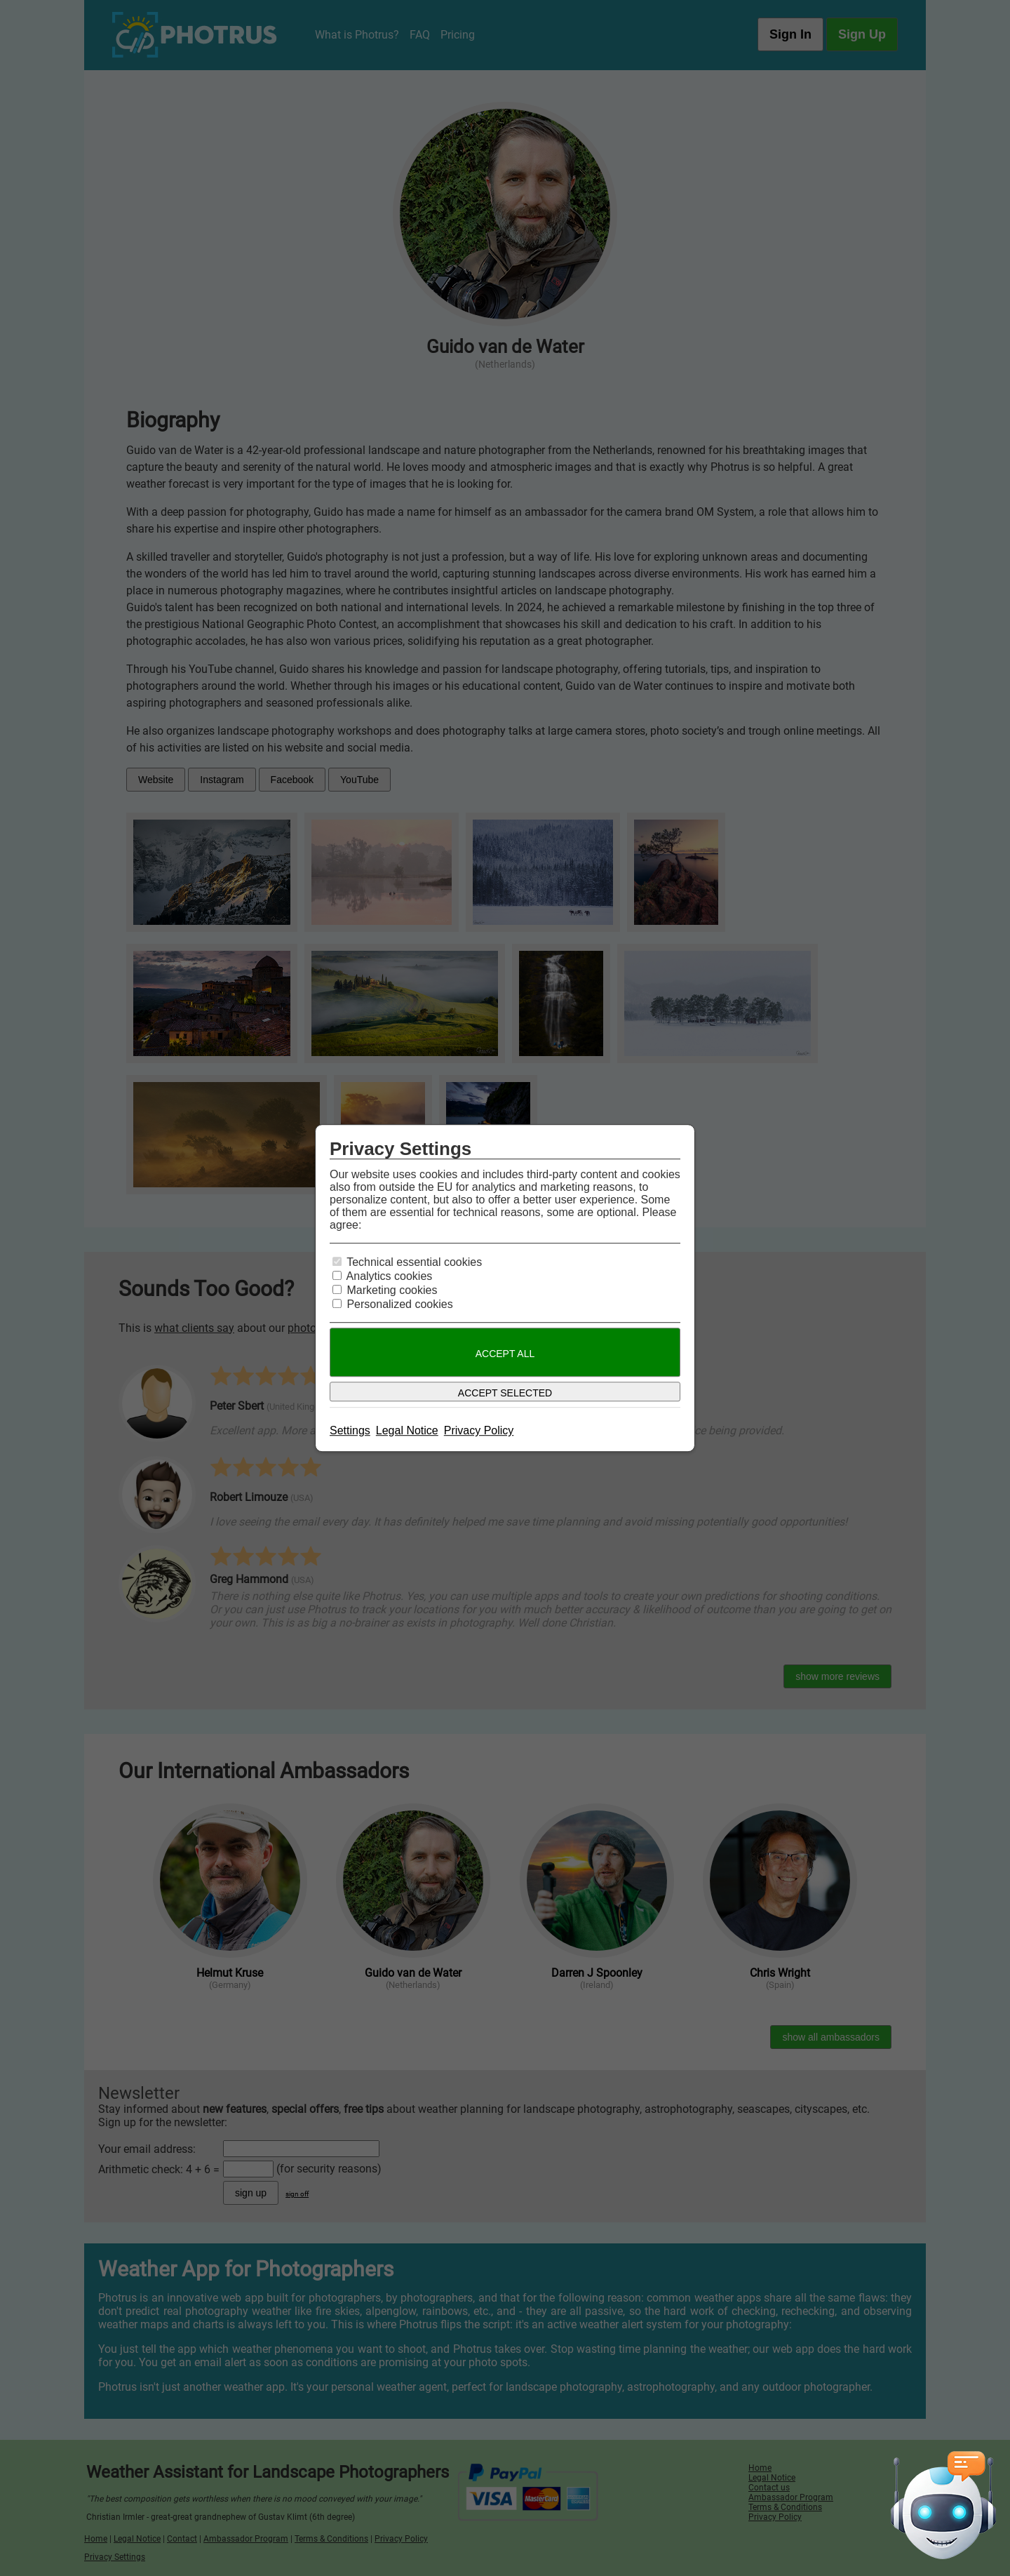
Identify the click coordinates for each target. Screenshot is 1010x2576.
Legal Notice (407, 1430)
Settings (350, 1430)
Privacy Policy (479, 1430)
